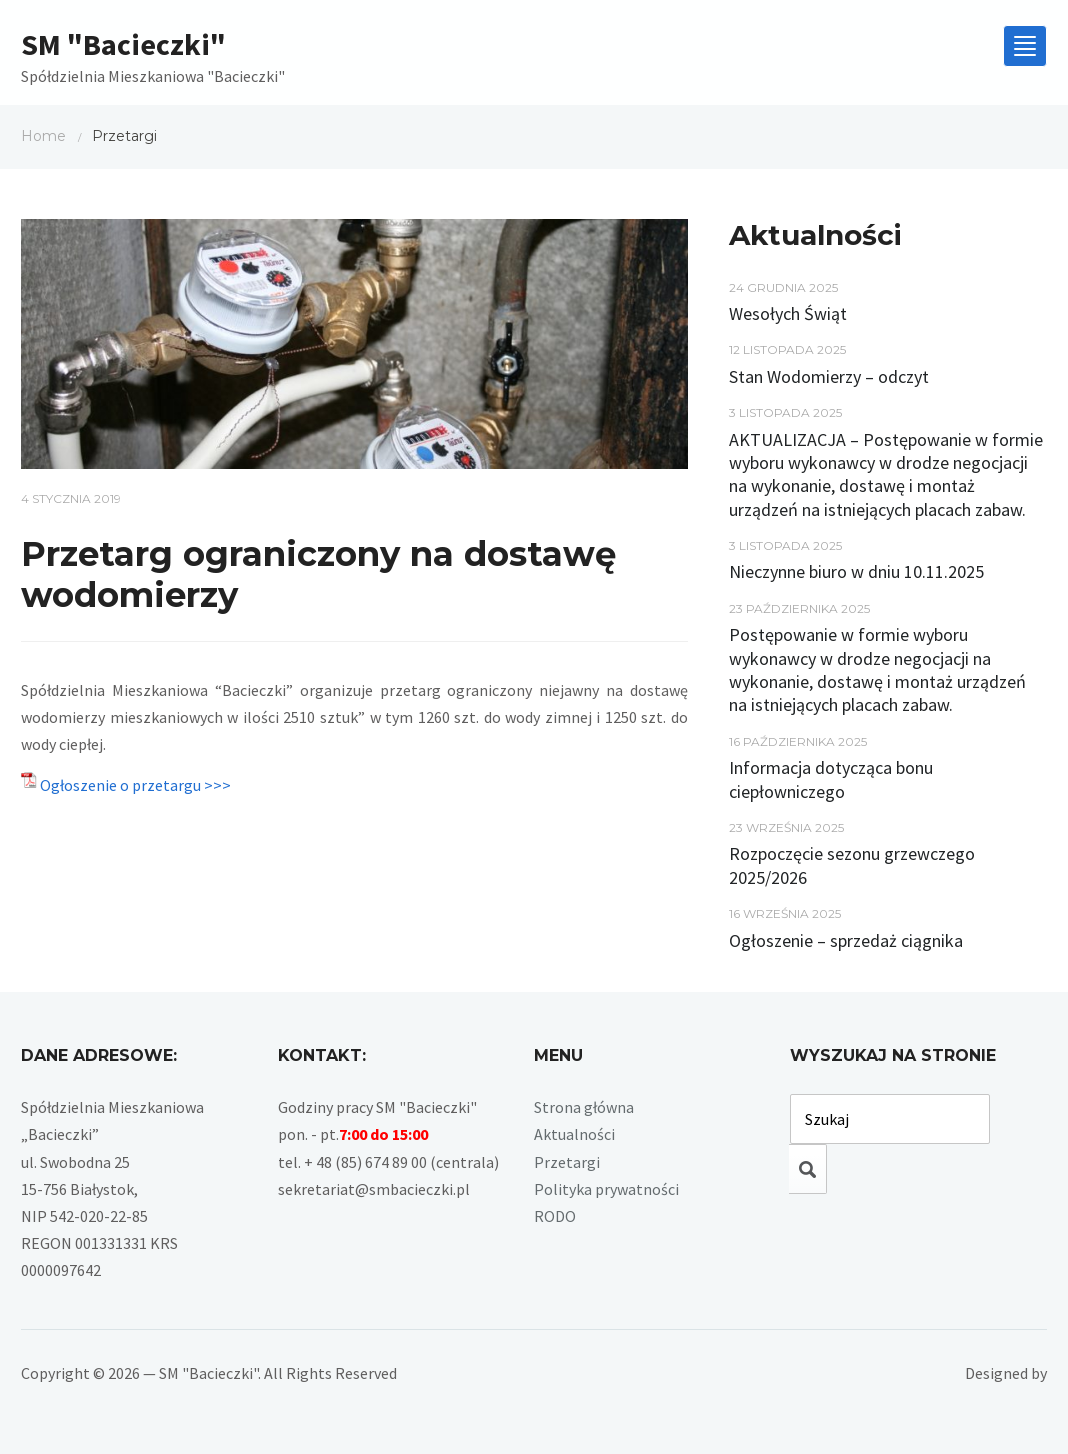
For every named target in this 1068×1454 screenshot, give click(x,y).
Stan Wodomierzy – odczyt (829, 376)
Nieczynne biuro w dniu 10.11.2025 (856, 571)
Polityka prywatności (606, 1189)
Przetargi (567, 1162)
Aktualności (574, 1134)
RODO (555, 1216)
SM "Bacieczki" (123, 44)
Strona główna (584, 1107)
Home (43, 136)
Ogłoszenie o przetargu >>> (135, 785)
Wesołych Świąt (788, 313)
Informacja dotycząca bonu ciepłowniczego (831, 779)
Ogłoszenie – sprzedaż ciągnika (846, 940)
